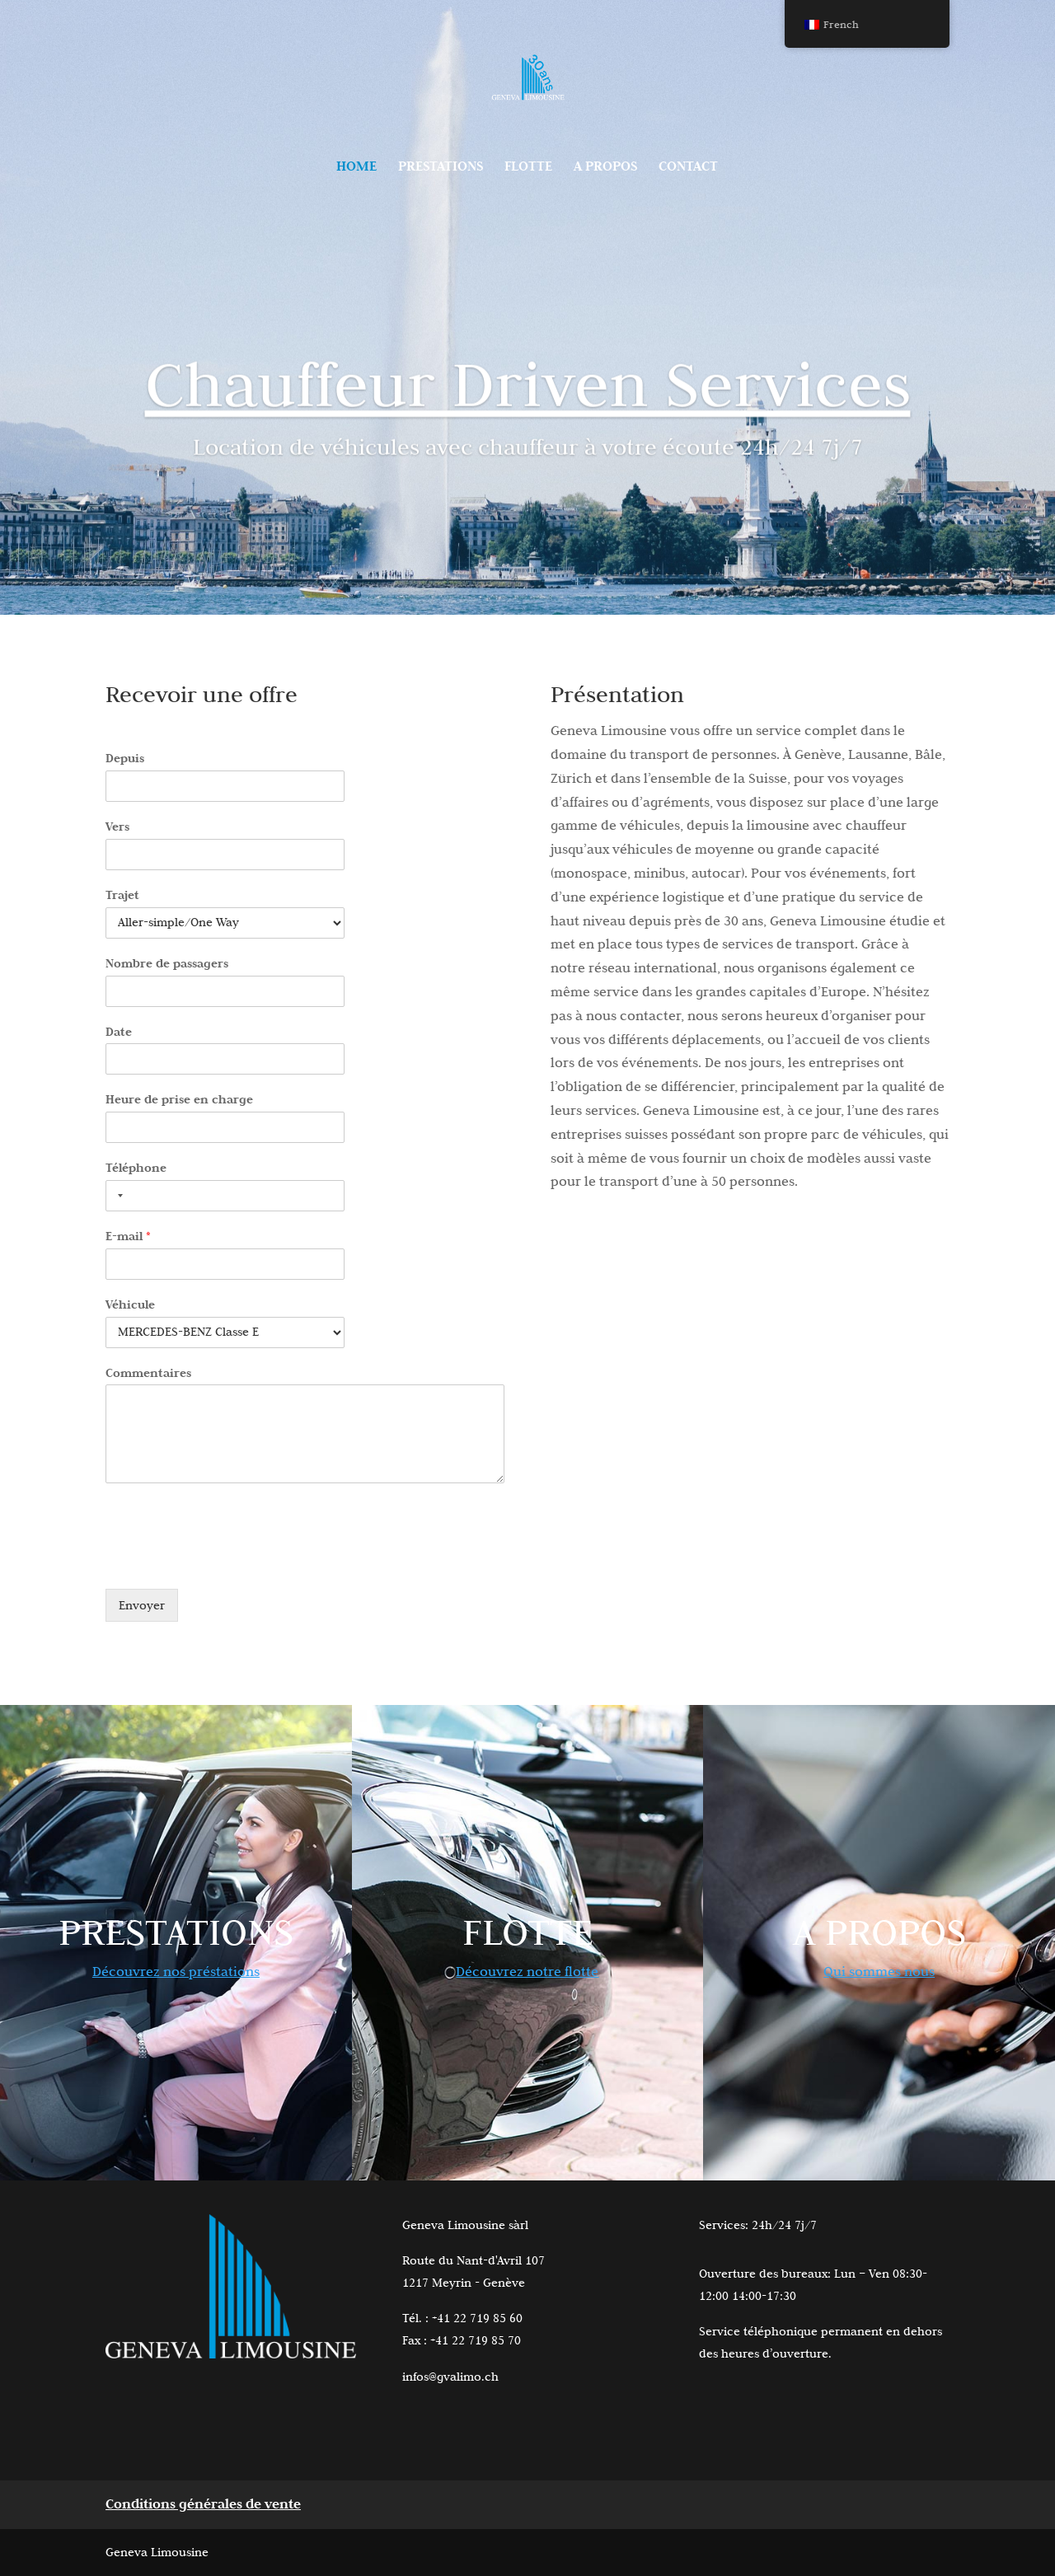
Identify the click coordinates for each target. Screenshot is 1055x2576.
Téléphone (136, 1167)
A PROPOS (605, 168)
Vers (117, 826)
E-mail (128, 1236)
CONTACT (688, 168)
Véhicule (130, 1304)
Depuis (125, 758)
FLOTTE (528, 168)
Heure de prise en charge (179, 1099)
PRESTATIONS (440, 168)
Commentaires (148, 1372)
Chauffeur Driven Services (528, 394)
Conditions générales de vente (203, 2504)
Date (119, 1031)
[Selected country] (117, 1196)
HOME (356, 168)
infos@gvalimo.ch (450, 2376)
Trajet (122, 894)
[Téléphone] (225, 1195)
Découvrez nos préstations (176, 1971)
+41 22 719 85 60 (477, 2318)
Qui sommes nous (879, 1971)
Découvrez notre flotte (527, 1971)
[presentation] (231, 1561)
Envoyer (142, 1605)
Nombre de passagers (167, 963)
